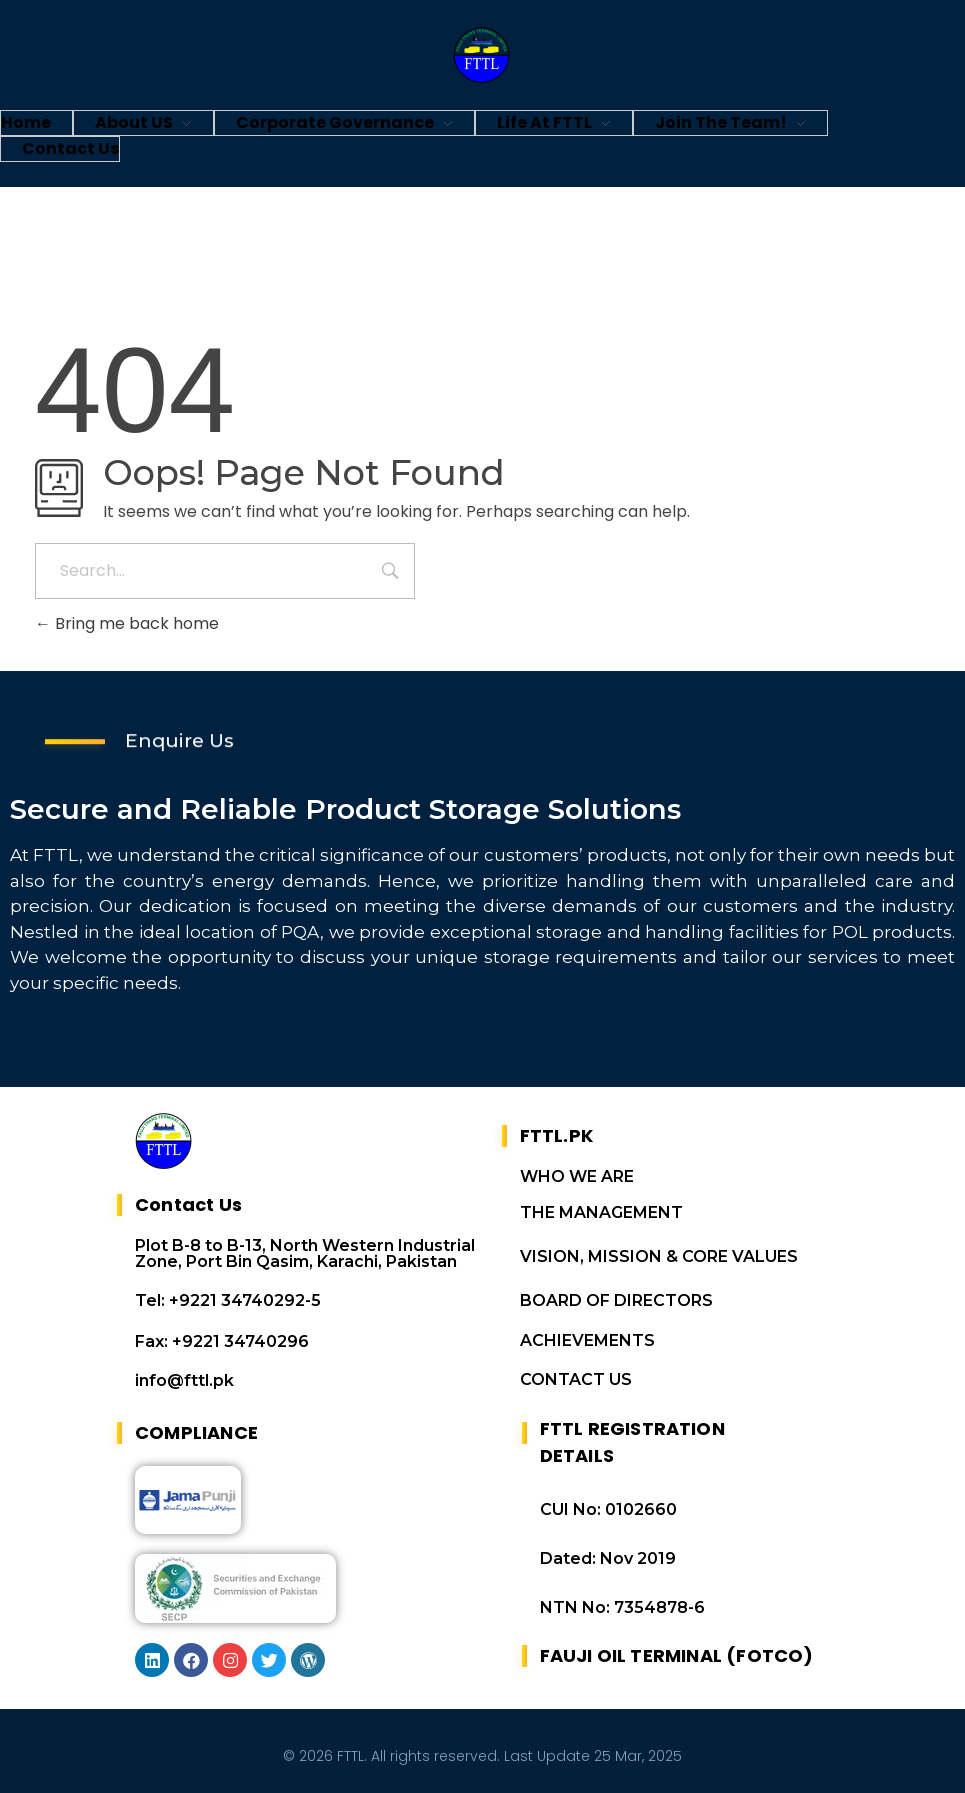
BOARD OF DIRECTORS (616, 1300)
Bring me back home (127, 623)
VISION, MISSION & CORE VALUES (659, 1256)
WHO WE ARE (577, 1176)
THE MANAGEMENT (601, 1212)
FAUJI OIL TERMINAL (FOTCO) (677, 1655)
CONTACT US (576, 1379)
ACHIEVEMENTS (587, 1340)
